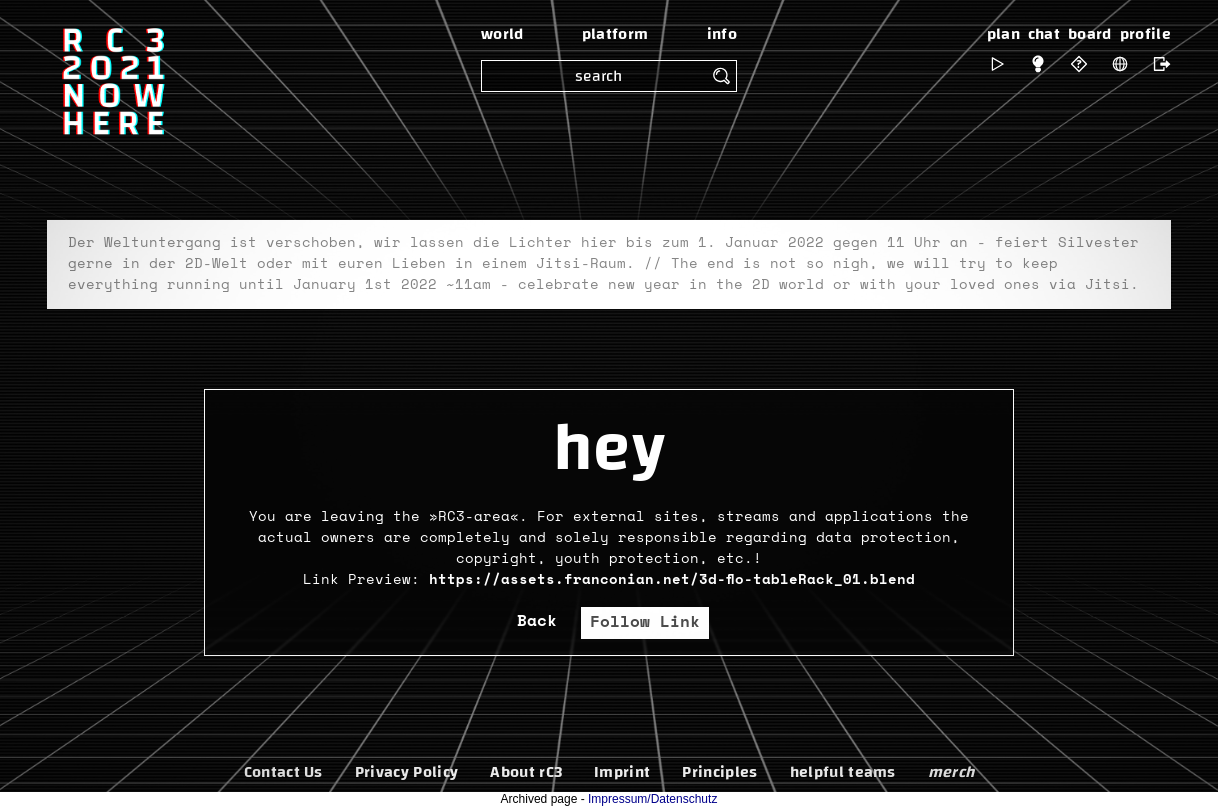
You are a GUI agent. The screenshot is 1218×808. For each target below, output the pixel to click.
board (1090, 34)
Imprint (622, 772)
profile (1145, 34)
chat (1044, 34)
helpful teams (843, 772)
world (502, 34)
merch (951, 772)
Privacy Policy (406, 772)
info (722, 34)
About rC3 (526, 772)
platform (615, 34)
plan (1003, 34)
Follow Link (645, 622)
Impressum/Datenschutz (652, 799)
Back (537, 621)
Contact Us (283, 772)
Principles (719, 772)
